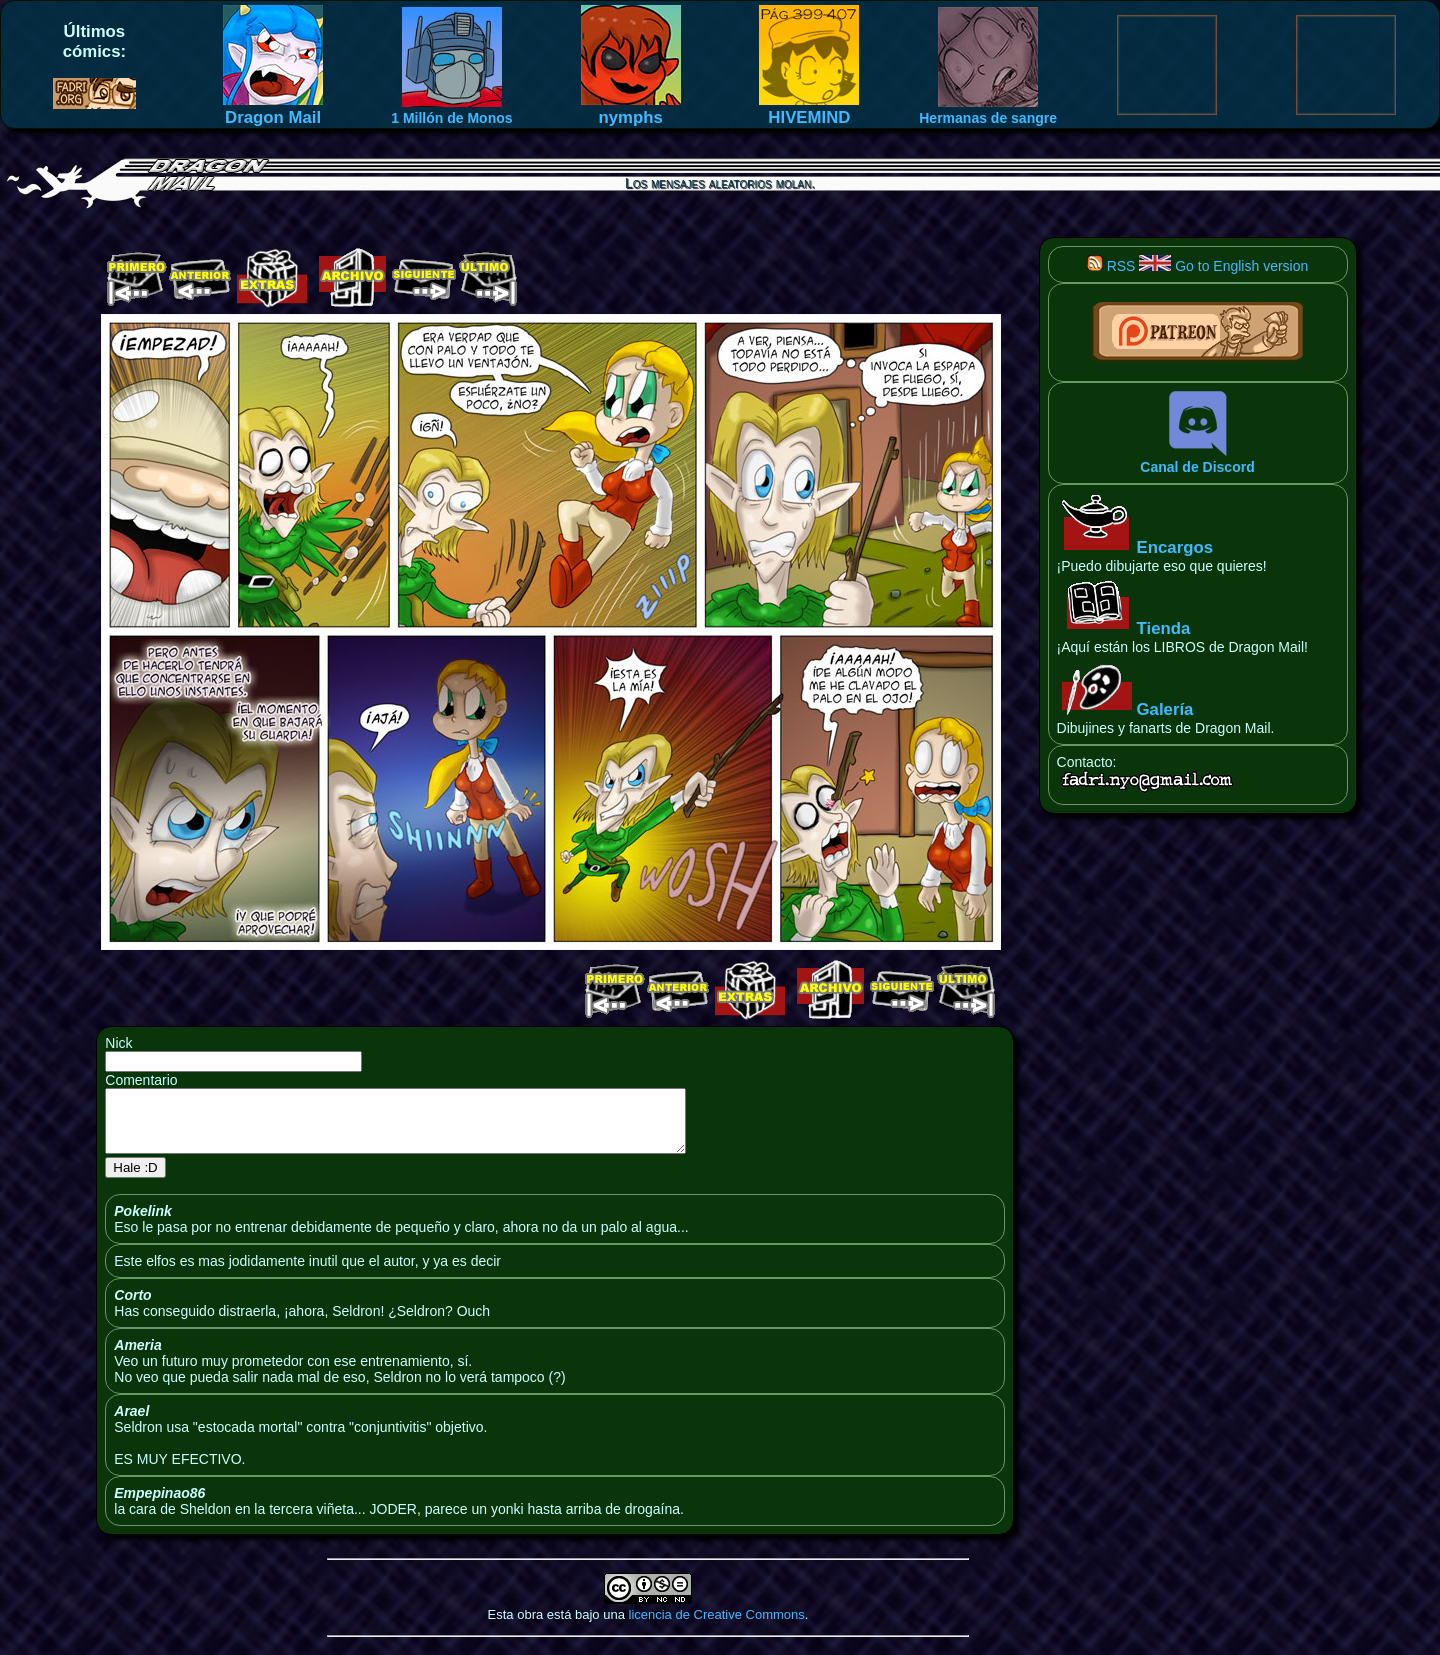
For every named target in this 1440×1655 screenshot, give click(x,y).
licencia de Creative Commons (717, 1626)
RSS (1111, 266)
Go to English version (1223, 266)
